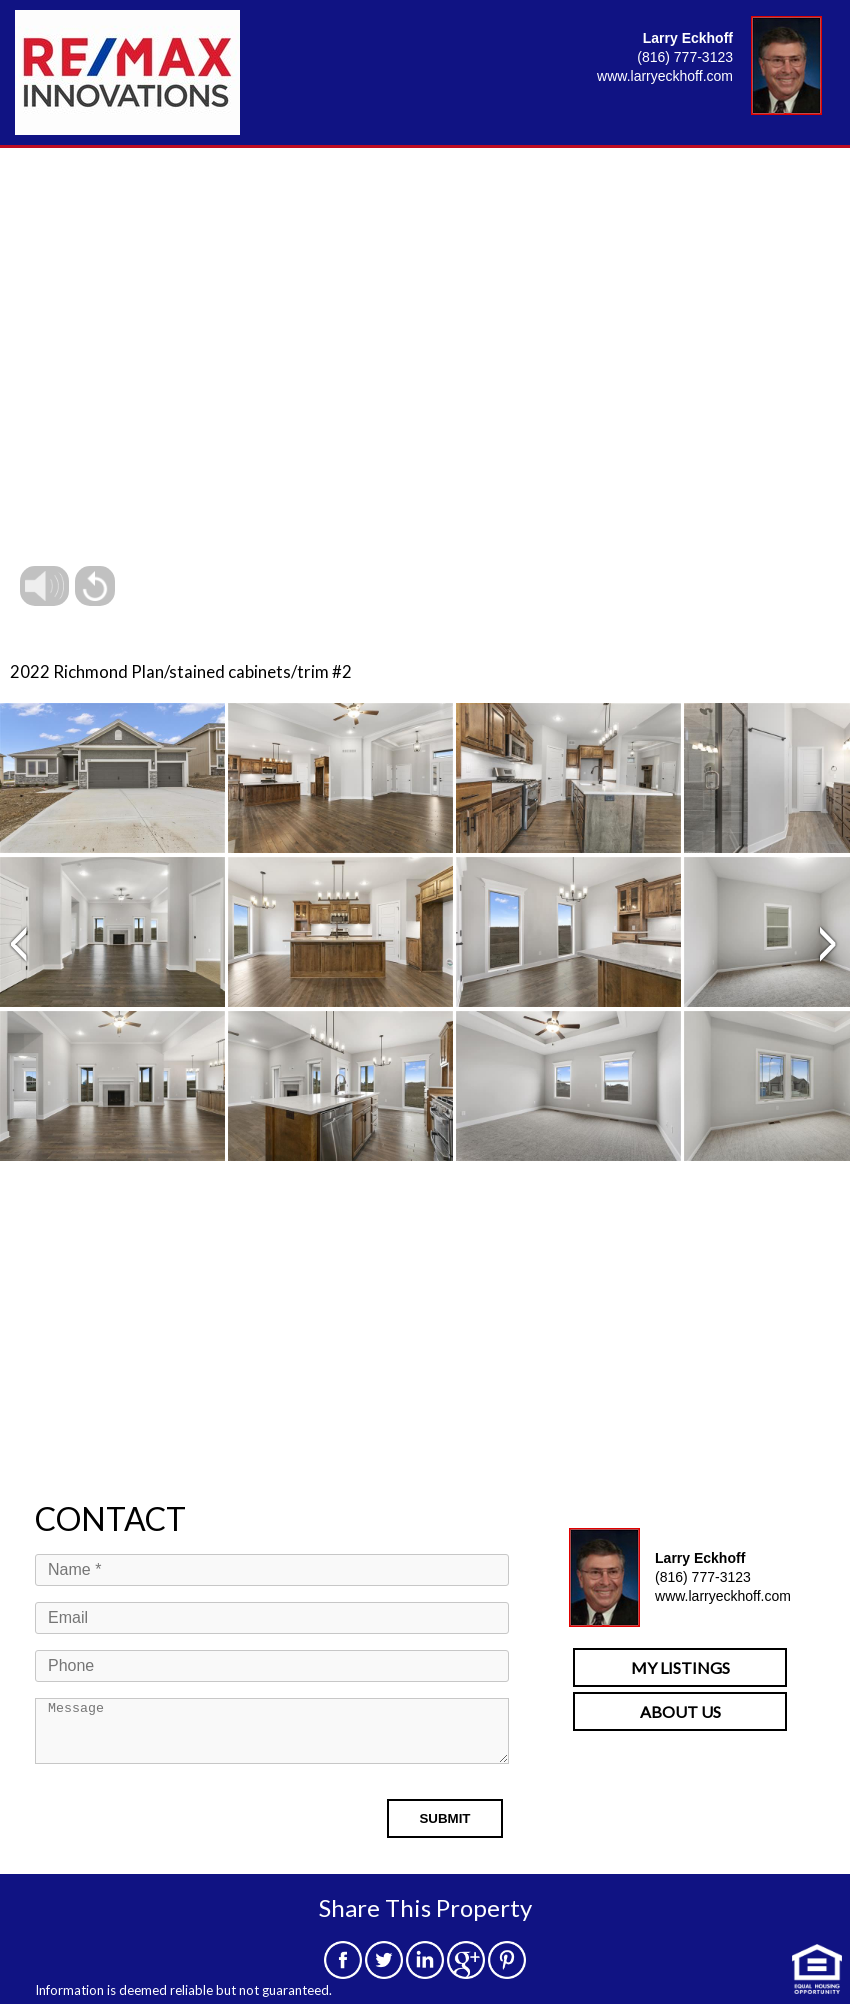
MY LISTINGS (680, 1667)
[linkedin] (425, 1972)
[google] (466, 1972)
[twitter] (384, 1972)
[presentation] (187, 1834)
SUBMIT (444, 1830)
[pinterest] (507, 1972)
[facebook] (343, 1972)
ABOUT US (680, 1711)
